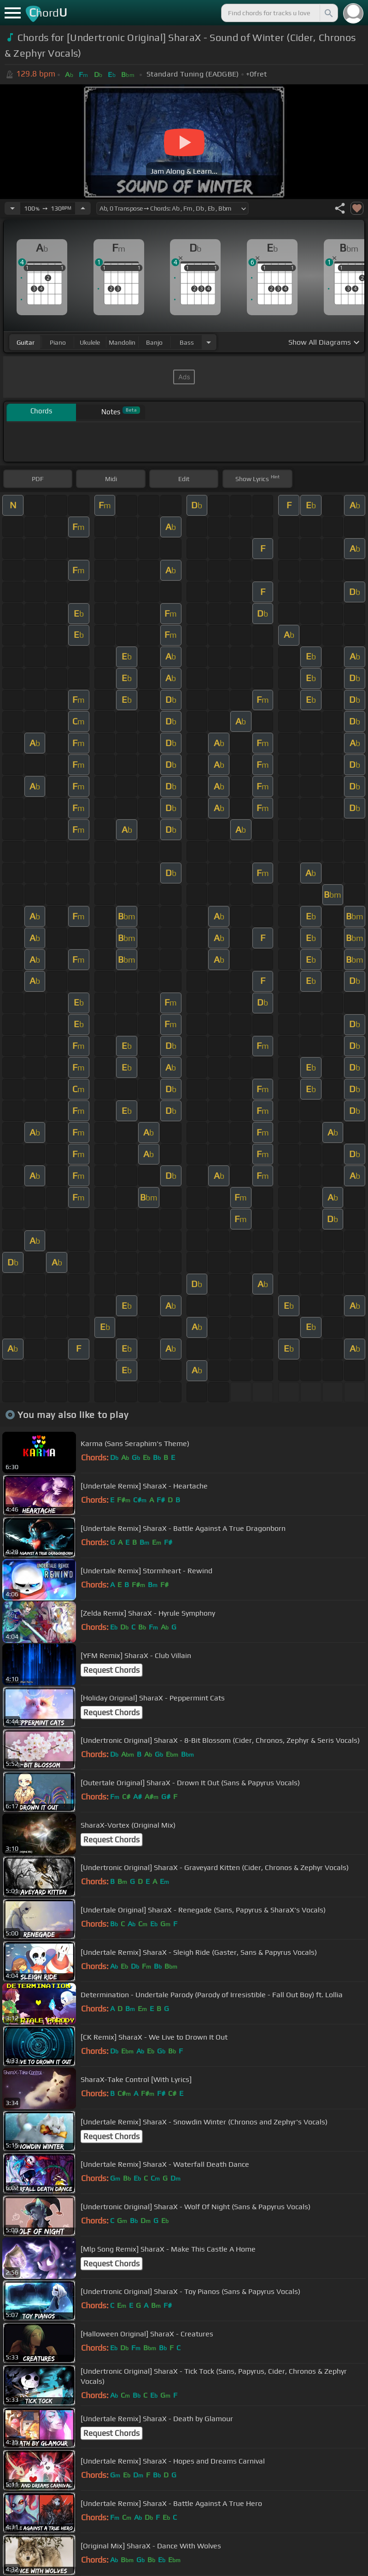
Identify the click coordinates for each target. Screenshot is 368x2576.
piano (58, 342)
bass (187, 342)
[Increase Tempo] (83, 208)
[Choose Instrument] (209, 342)
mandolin (122, 342)
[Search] (328, 13)
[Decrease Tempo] (12, 208)
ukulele (90, 342)
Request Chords (111, 1670)
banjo (154, 342)
